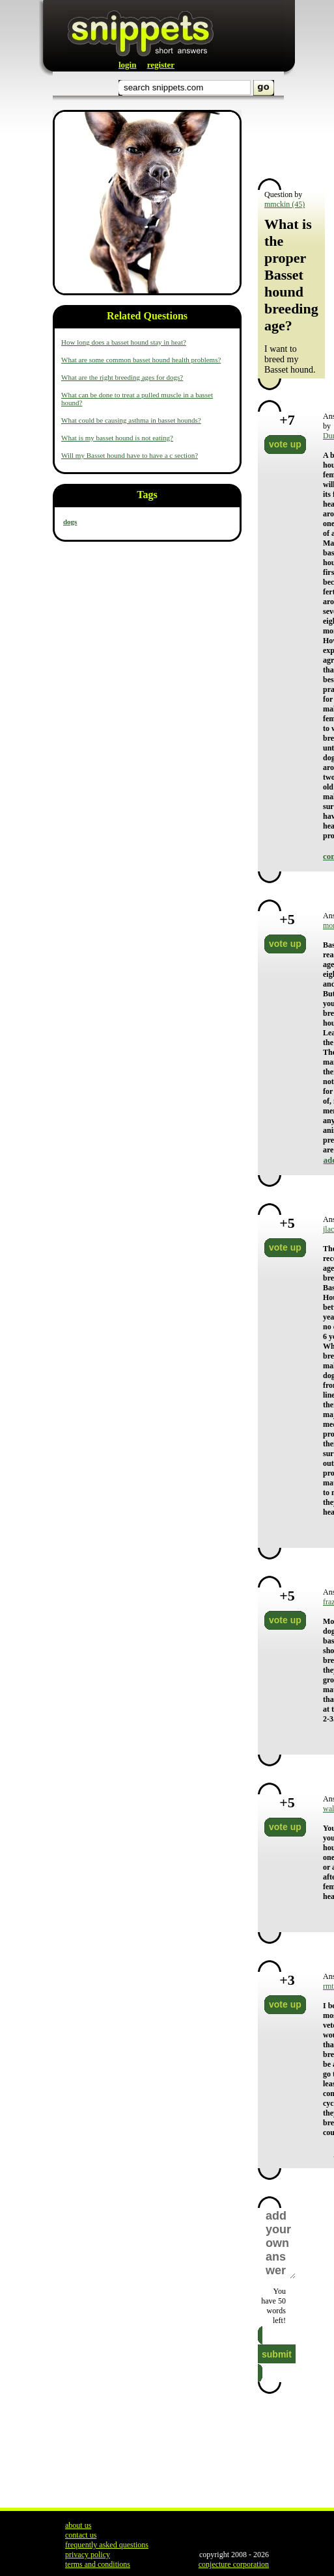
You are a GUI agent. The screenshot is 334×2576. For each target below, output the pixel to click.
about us (78, 2525)
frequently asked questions (106, 2544)
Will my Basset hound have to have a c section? (129, 455)
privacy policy (87, 2554)
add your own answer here (280, 2243)
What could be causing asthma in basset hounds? (131, 420)
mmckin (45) (284, 204)
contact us (80, 2535)
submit (277, 2354)
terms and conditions (97, 2564)
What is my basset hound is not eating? (117, 438)
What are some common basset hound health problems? (141, 360)
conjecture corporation (234, 2564)
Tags (147, 494)
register (160, 65)
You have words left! (273, 2306)
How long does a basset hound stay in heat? (123, 342)
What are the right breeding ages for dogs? (122, 377)
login (127, 65)
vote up (285, 444)
